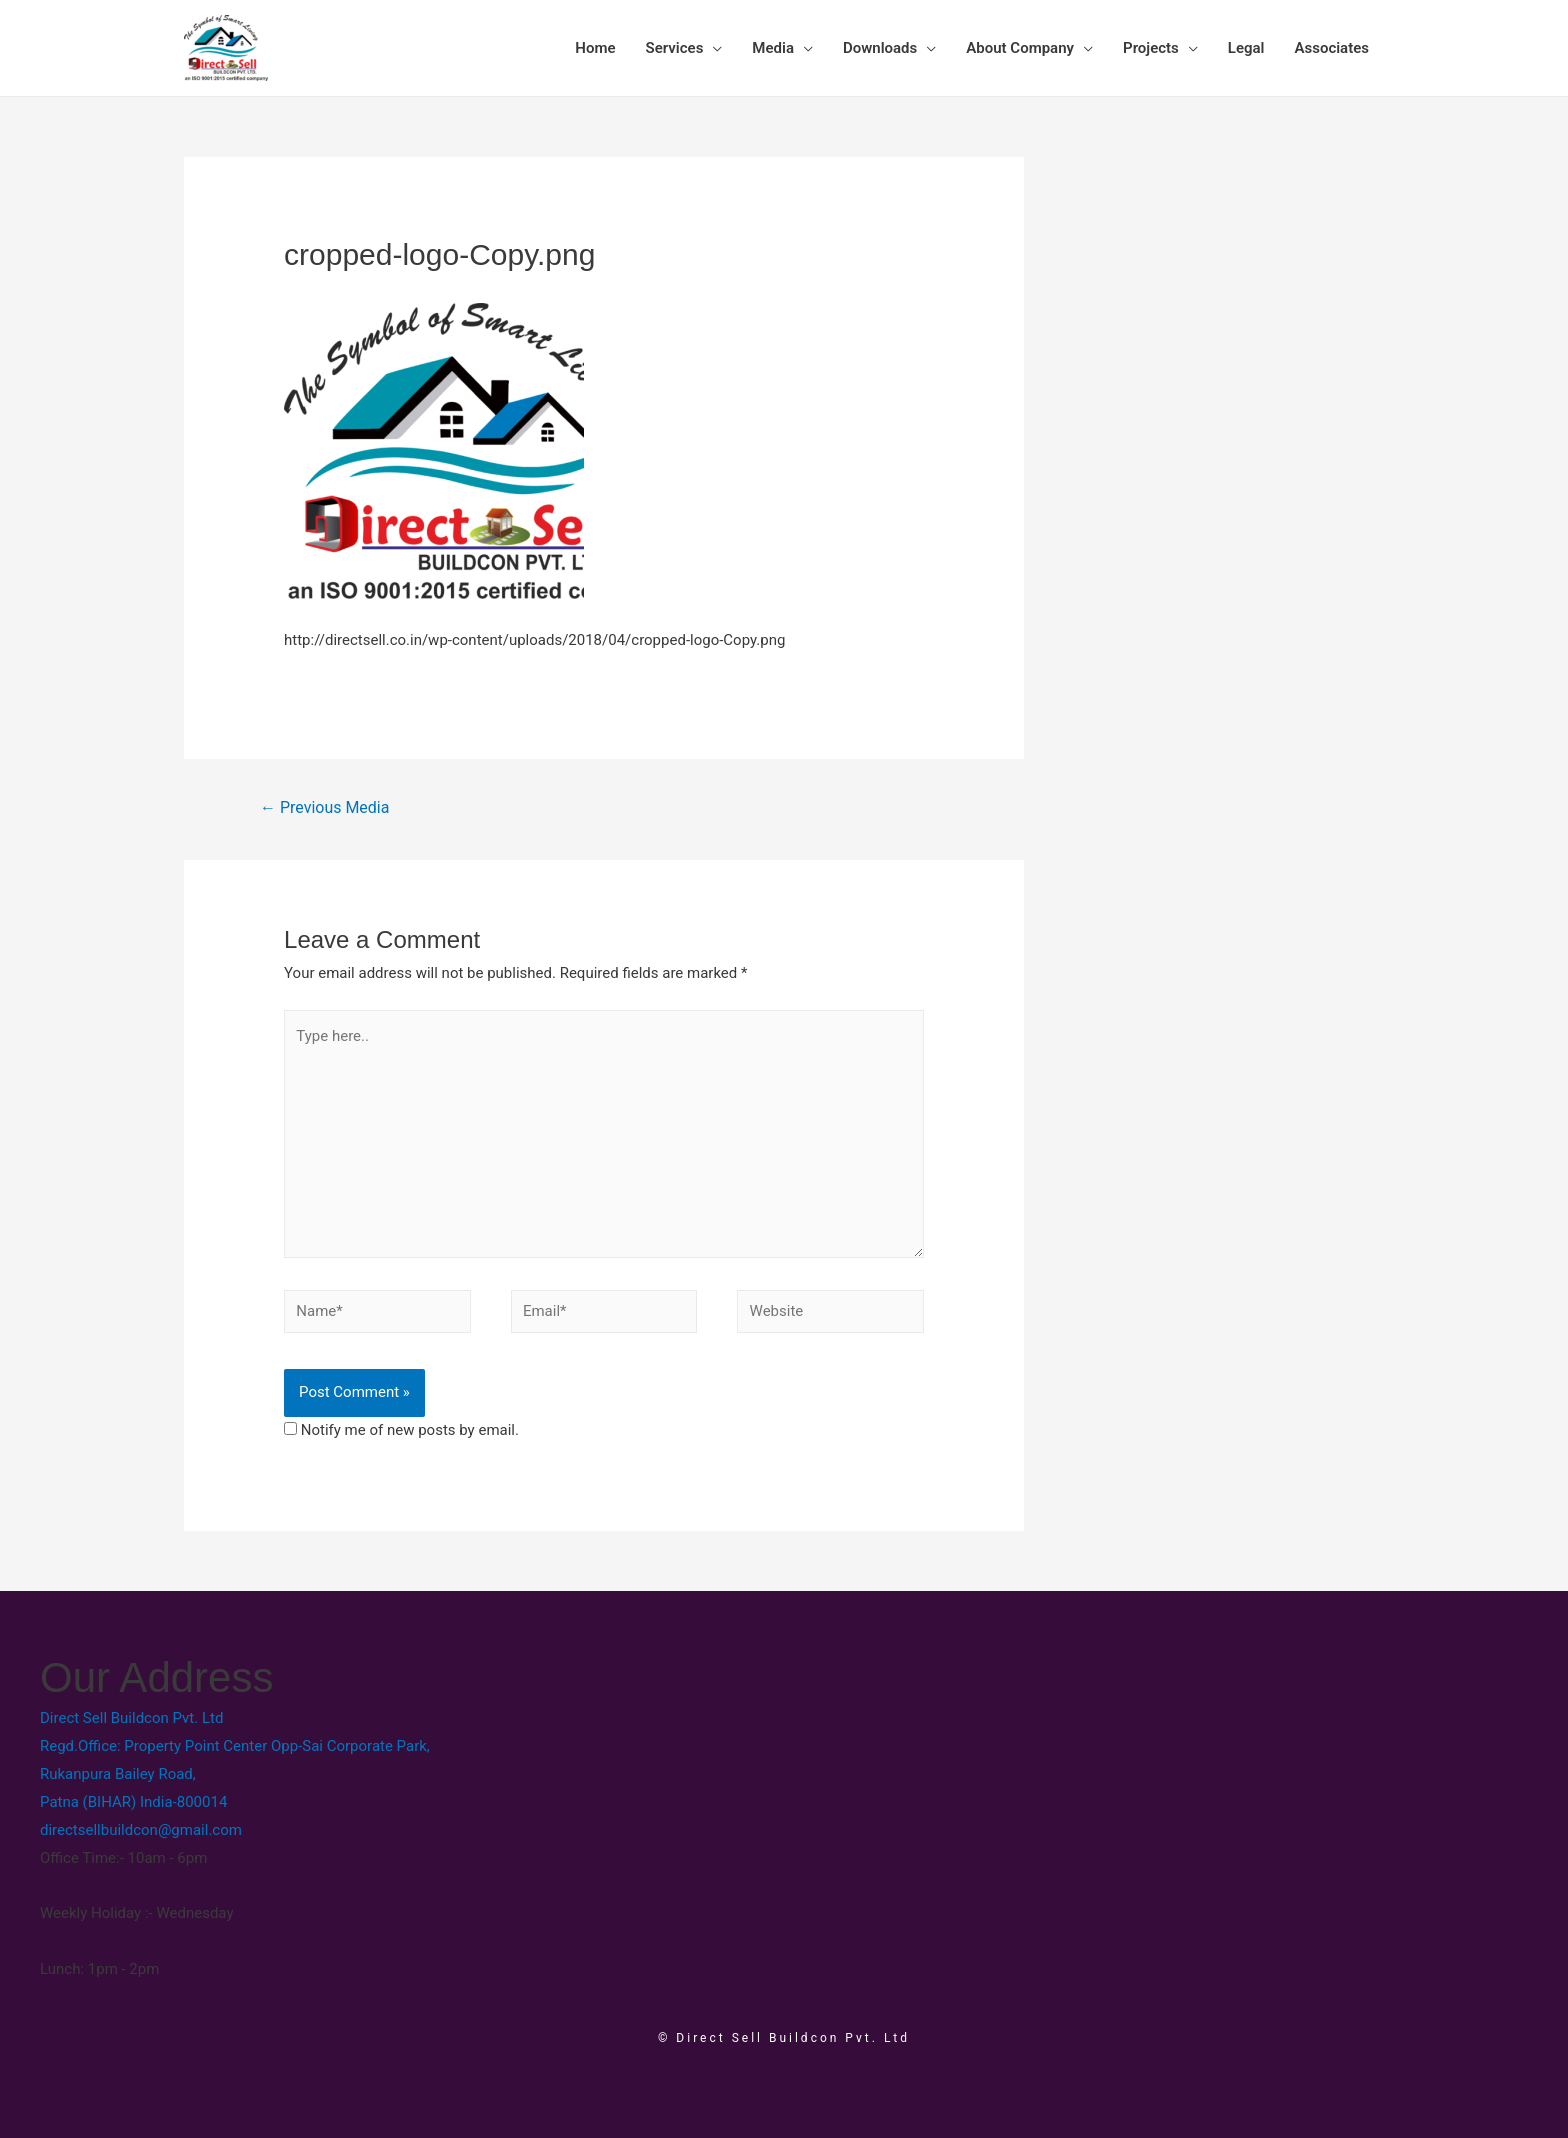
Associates (1331, 48)
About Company (1020, 48)
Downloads (880, 48)
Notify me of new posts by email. (410, 1430)
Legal (1246, 48)
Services (675, 48)
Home (595, 48)
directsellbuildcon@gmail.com (141, 1830)
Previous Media (324, 807)
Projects (1151, 48)
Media (773, 48)
